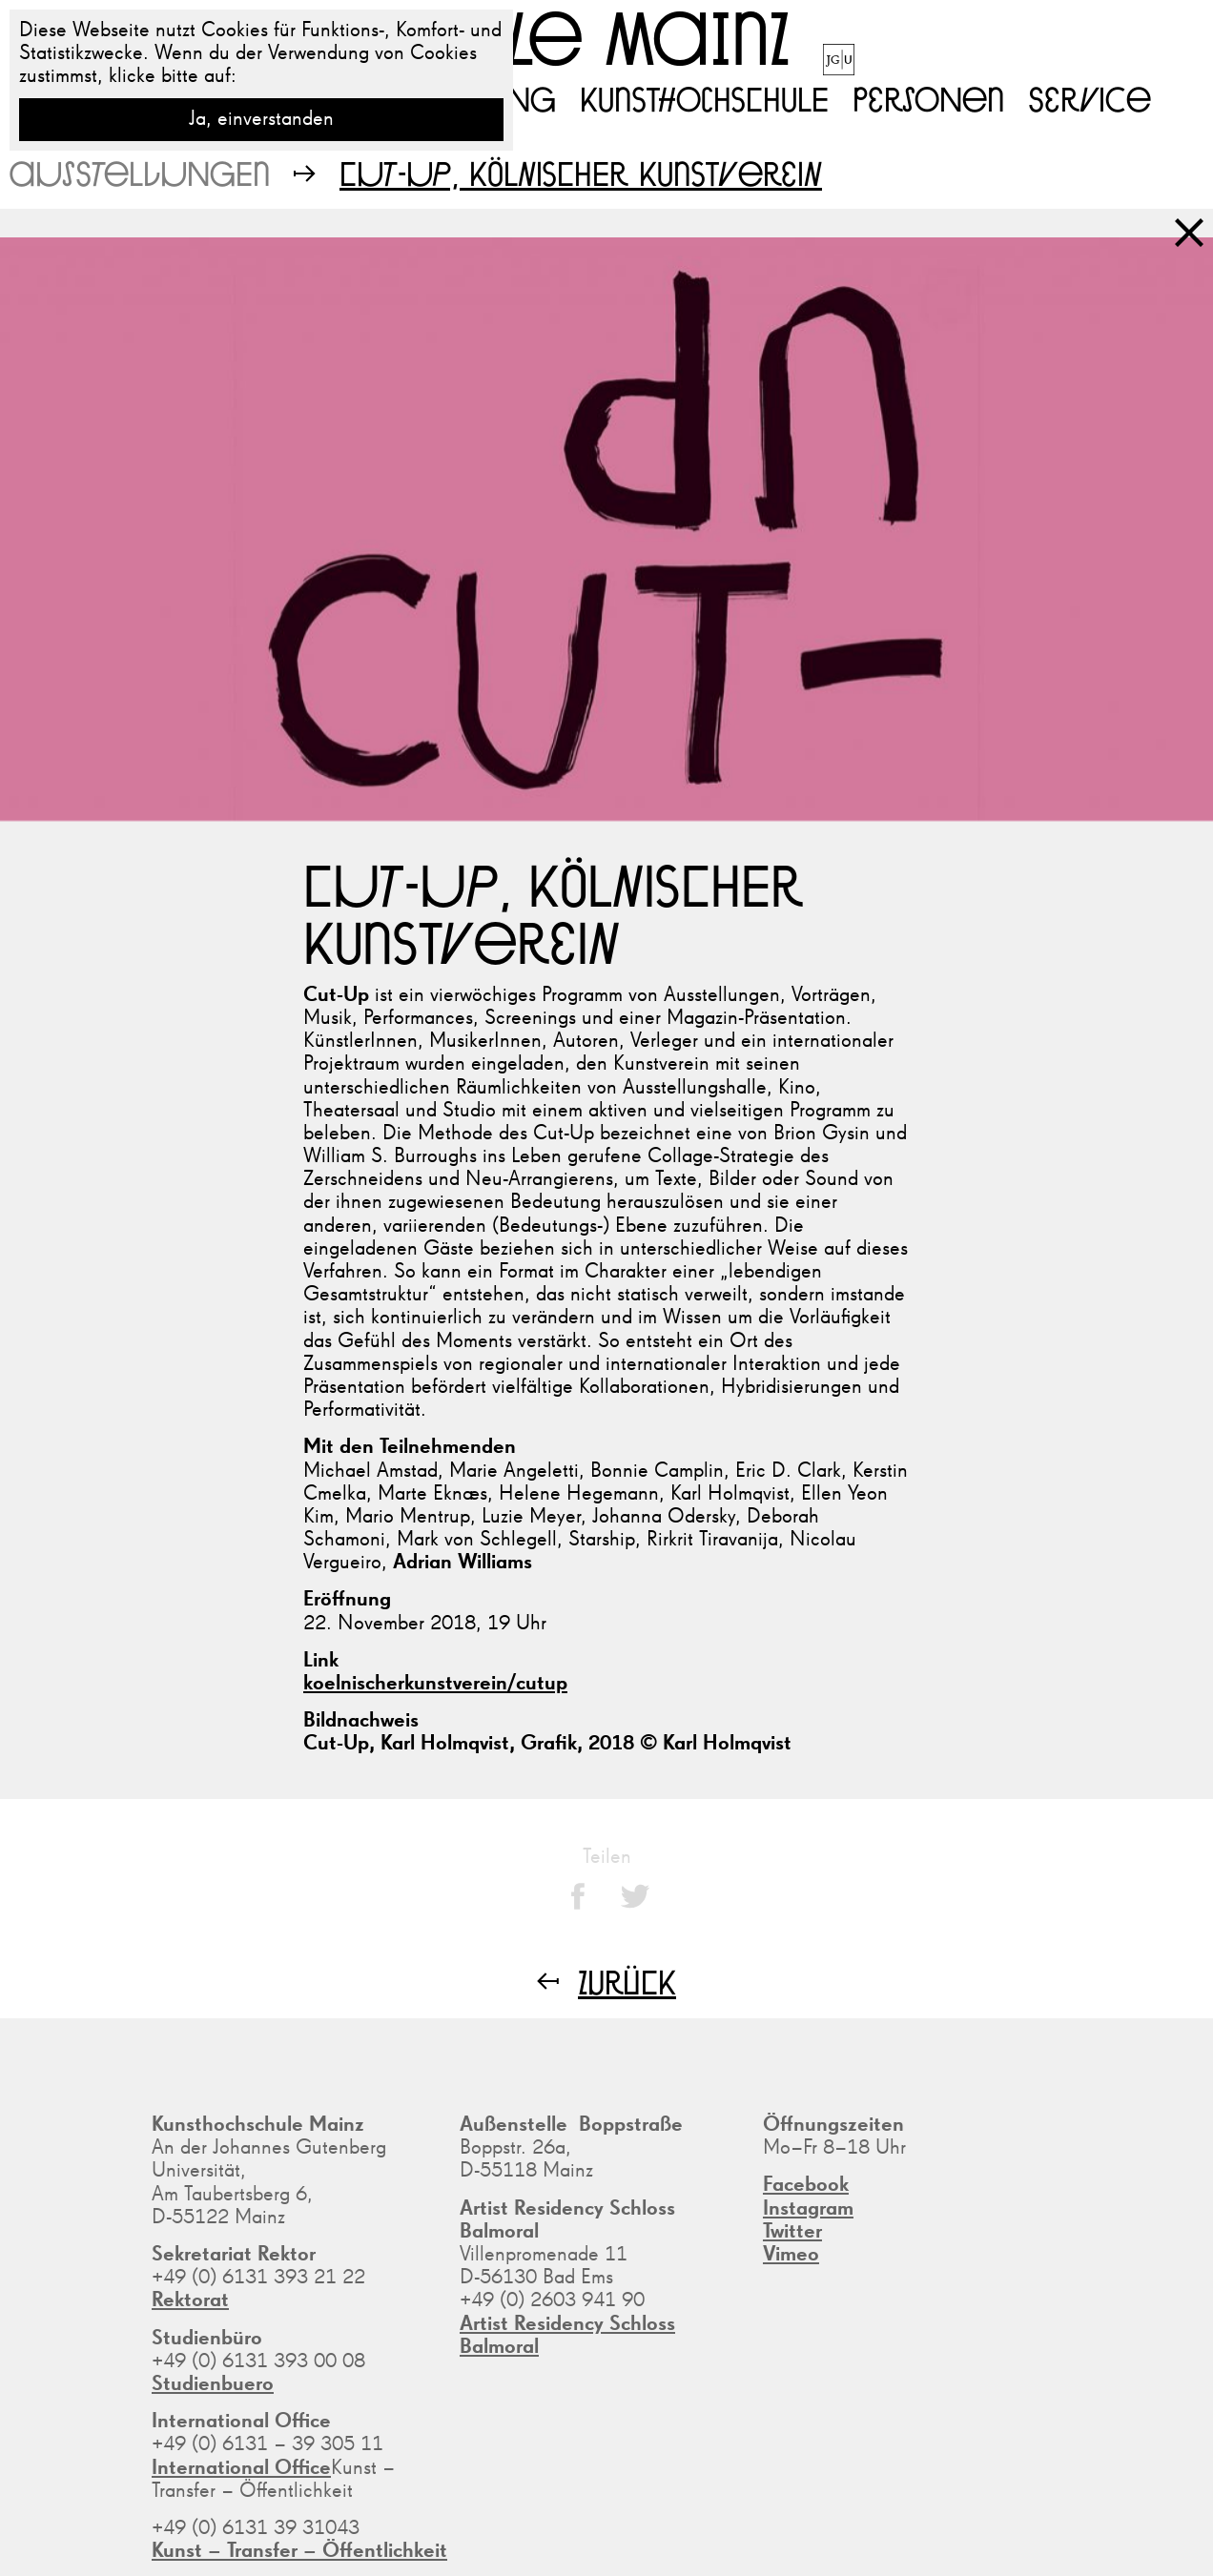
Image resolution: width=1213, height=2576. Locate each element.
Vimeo (791, 2254)
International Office (241, 2468)
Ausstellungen (140, 173)
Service (1089, 98)
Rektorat (190, 2300)
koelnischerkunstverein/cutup (435, 1683)
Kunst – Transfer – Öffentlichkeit (299, 2551)
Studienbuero (213, 2384)
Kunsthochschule (704, 98)
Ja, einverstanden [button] (261, 119)
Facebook (806, 2185)
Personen (928, 98)
